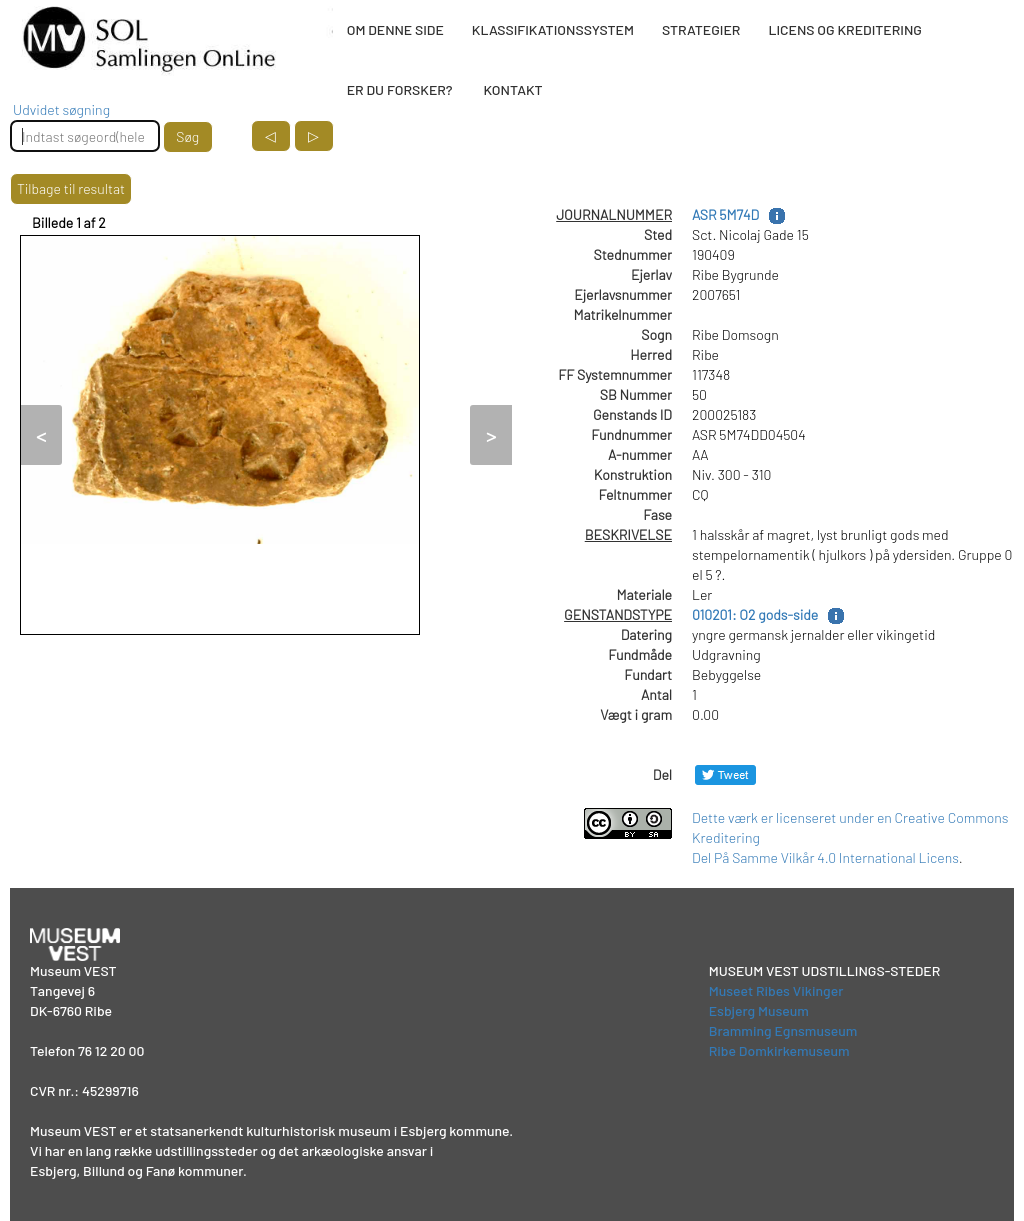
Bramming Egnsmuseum (783, 1030)
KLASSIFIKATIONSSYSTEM (553, 29)
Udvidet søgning (61, 109)
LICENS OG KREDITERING (845, 29)
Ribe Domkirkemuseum (779, 1050)
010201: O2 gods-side (755, 614)
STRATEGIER (701, 29)
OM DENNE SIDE (395, 29)
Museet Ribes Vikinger (776, 990)
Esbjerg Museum (759, 1010)
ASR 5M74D (725, 214)
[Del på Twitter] (725, 774)
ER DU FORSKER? (400, 89)
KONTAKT (512, 89)
